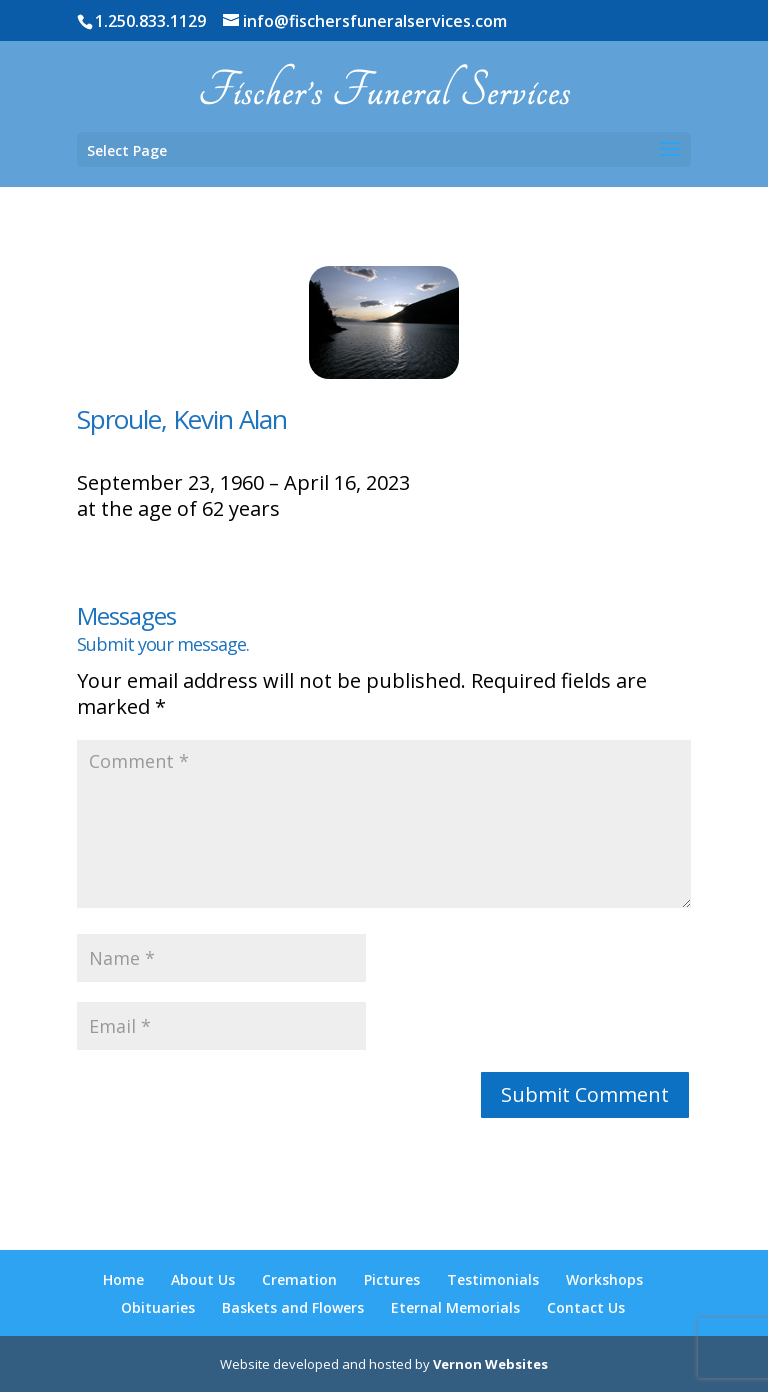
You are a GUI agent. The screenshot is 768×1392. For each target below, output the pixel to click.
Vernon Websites (490, 1364)
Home (123, 1279)
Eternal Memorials (455, 1307)
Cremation (299, 1279)
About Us (203, 1279)
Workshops (604, 1279)
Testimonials (493, 1279)
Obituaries (158, 1307)
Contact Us (586, 1307)
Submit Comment (585, 1094)
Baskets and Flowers (293, 1307)
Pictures (392, 1279)
